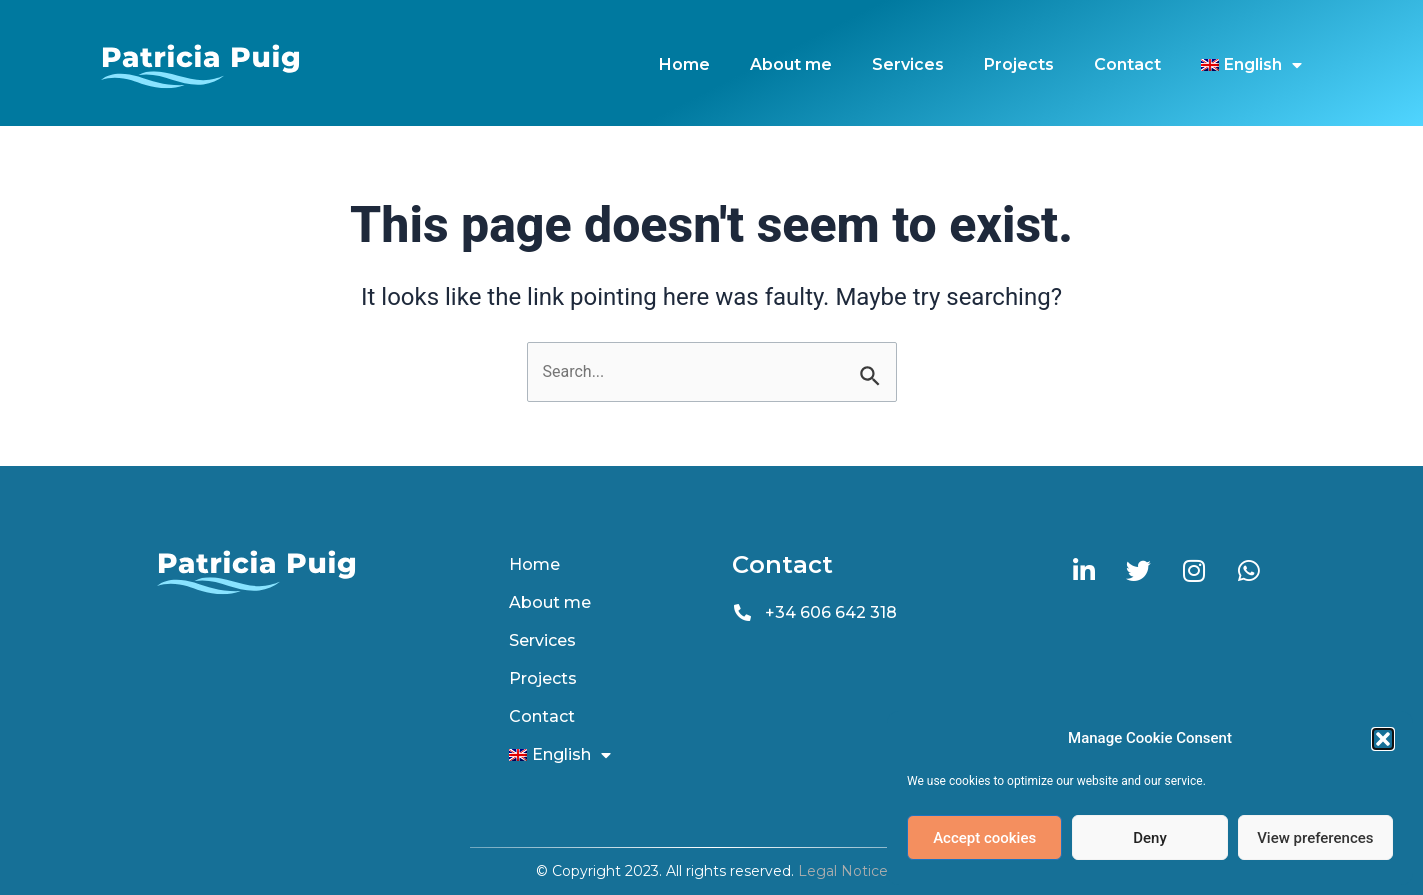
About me (791, 64)
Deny (1150, 838)
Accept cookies (984, 838)
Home (684, 64)
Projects (1019, 64)
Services (908, 64)
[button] (1383, 739)
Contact (1127, 64)
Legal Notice (843, 871)
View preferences (1315, 838)
